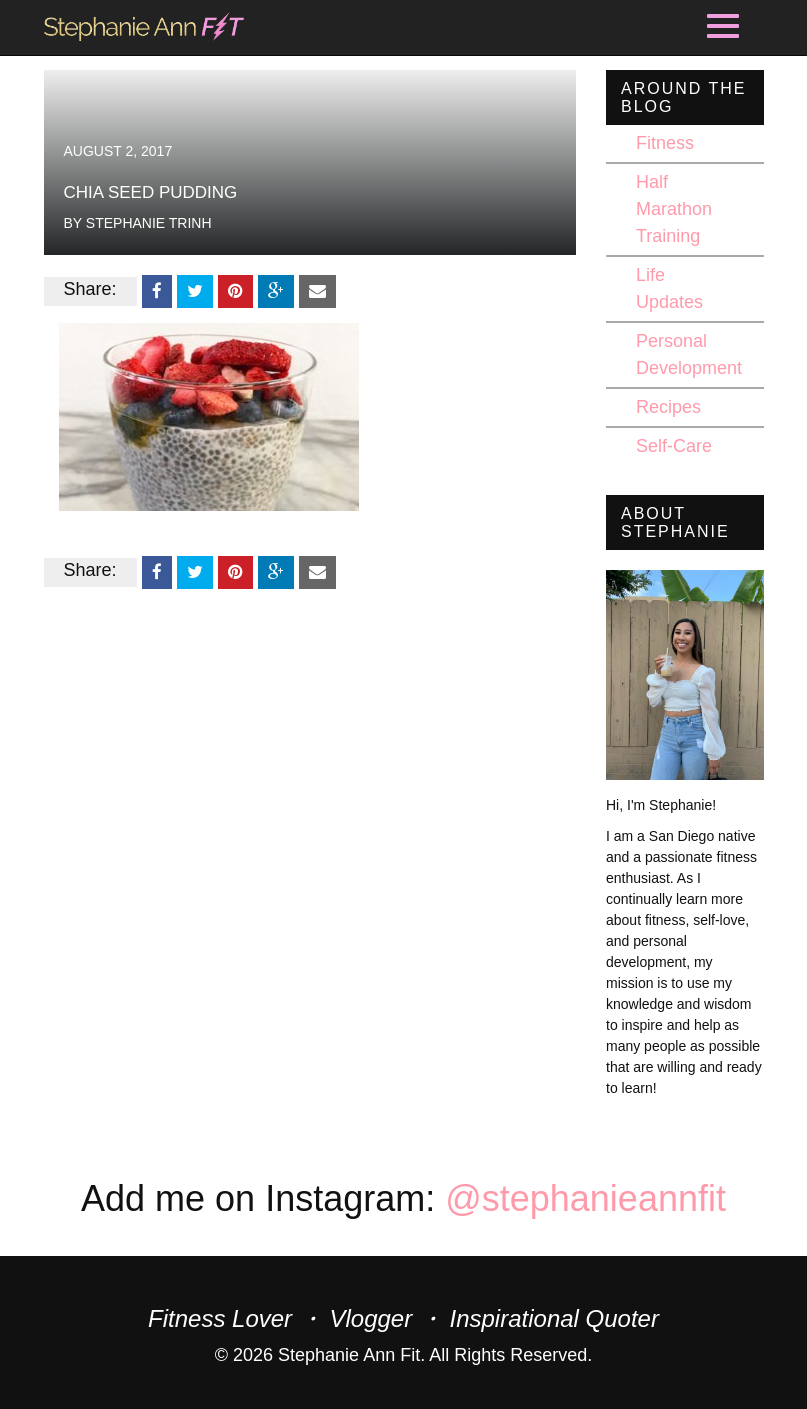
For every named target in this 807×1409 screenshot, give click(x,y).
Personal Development (689, 354)
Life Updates (669, 288)
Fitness (665, 143)
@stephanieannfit (585, 1198)
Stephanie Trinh (149, 223)
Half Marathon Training (674, 209)
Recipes (668, 407)
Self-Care (674, 446)
